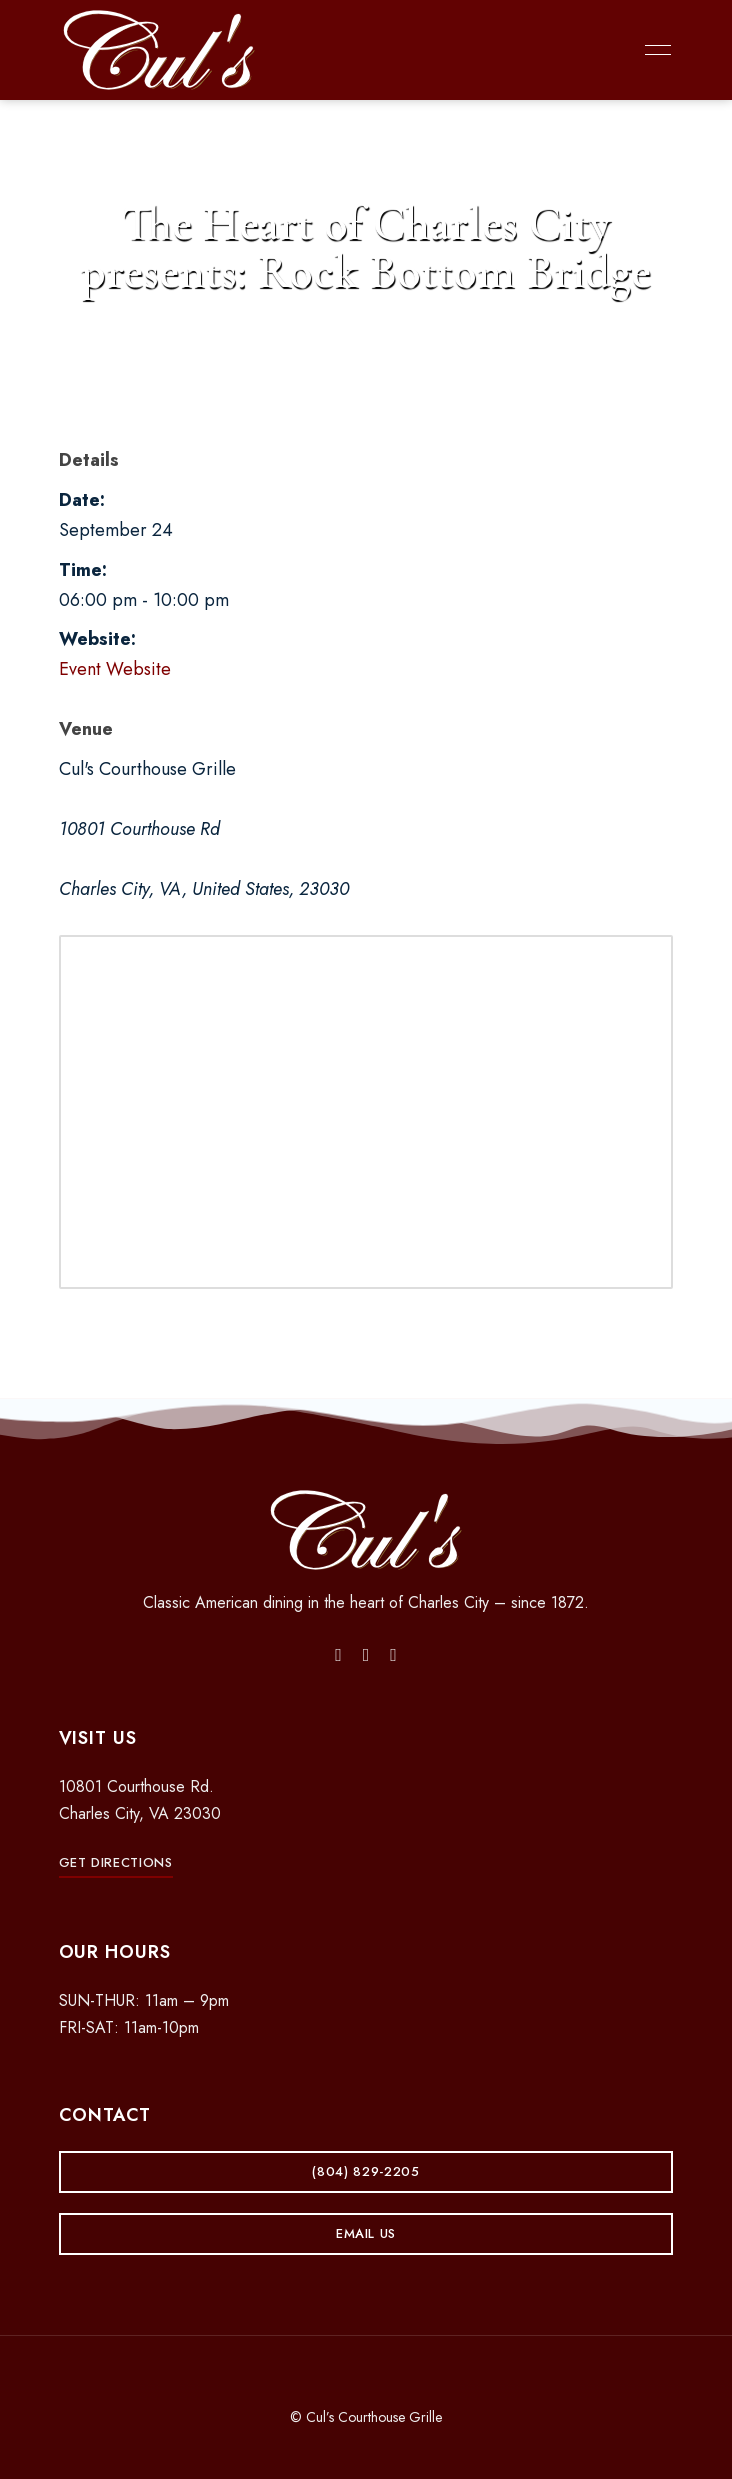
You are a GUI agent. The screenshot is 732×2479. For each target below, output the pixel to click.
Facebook (338, 1655)
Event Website (115, 669)
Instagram (366, 1655)
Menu (653, 50)
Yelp (393, 1655)
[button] (116, 1862)
